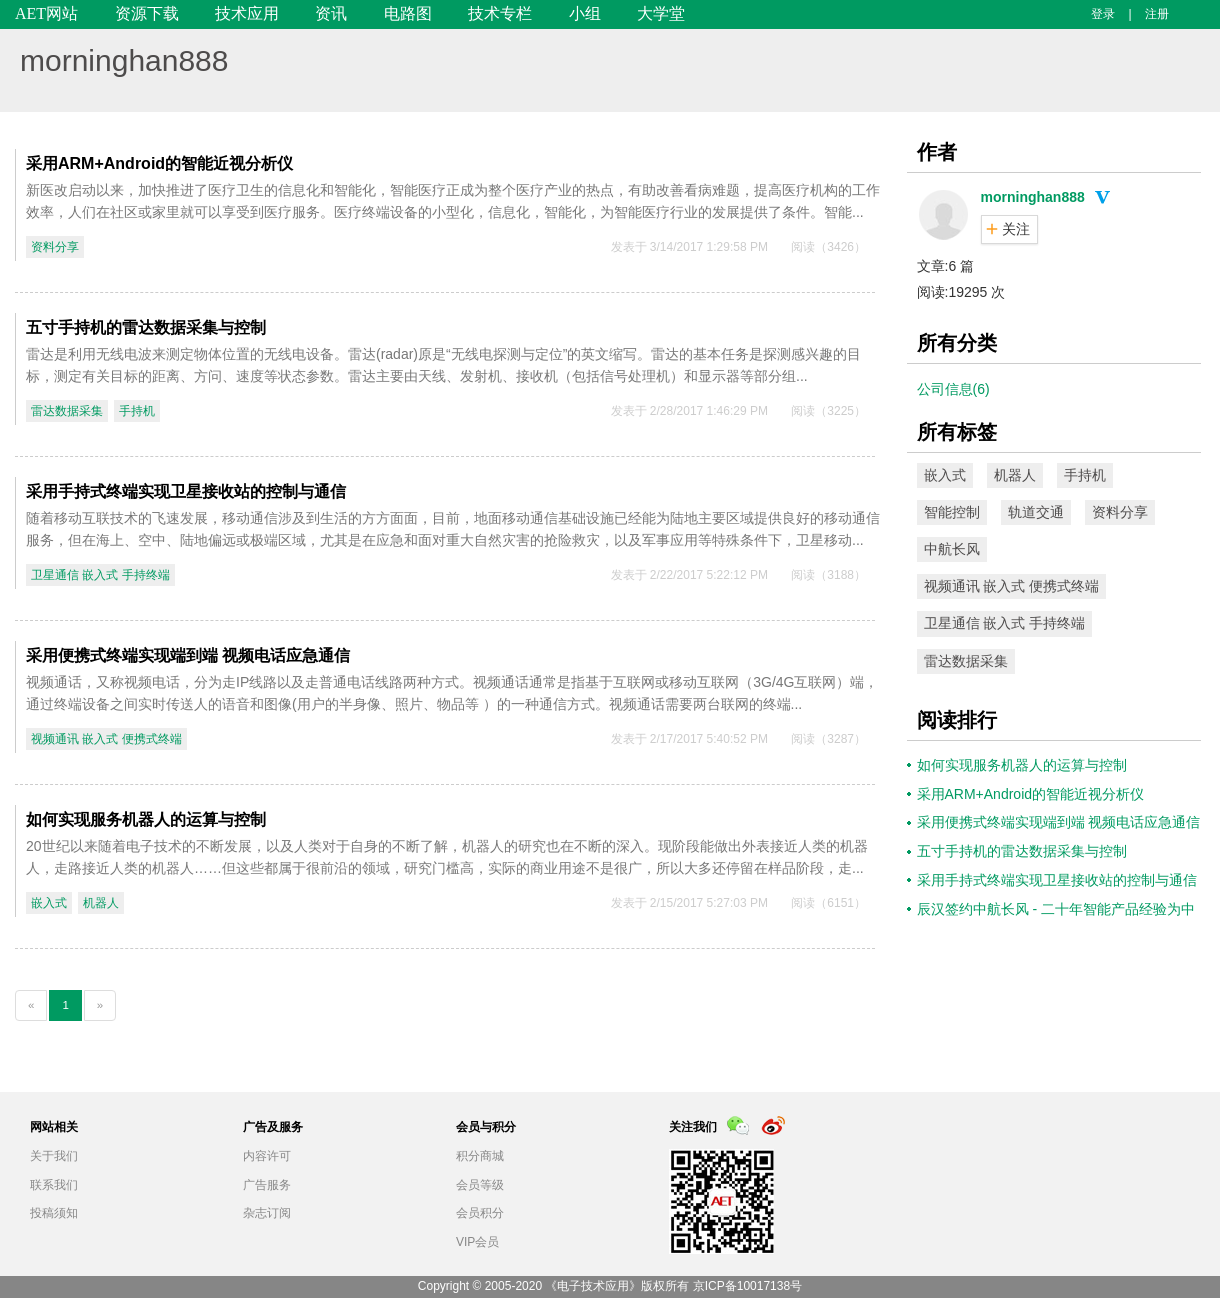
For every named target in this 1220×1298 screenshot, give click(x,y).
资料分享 (55, 247)
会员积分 (480, 1213)
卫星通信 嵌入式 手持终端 (100, 575)
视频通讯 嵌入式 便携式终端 (106, 739)
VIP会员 (477, 1242)
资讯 (331, 13)
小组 (585, 13)
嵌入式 (49, 903)
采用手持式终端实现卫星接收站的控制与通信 (186, 491)
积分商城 (480, 1156)
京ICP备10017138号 (747, 1286)
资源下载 (147, 13)
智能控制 (952, 512)
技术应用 (247, 13)
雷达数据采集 (67, 411)
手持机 (137, 411)
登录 (1103, 14)
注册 (1157, 14)
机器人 (101, 903)
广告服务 (267, 1185)
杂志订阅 (267, 1213)
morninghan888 (124, 60)
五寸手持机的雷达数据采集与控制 (146, 327)
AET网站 (46, 13)
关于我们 (54, 1156)
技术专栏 (500, 13)
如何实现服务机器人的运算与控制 (146, 819)
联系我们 (54, 1185)
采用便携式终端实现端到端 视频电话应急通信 (188, 655)
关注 (1016, 229)
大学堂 (661, 13)
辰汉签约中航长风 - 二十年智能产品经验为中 (1056, 909)
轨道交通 (1036, 512)
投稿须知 (54, 1213)
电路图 (408, 13)
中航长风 (952, 549)
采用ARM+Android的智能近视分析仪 (159, 163)
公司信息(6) (953, 389)
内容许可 (267, 1156)
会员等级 (480, 1185)
